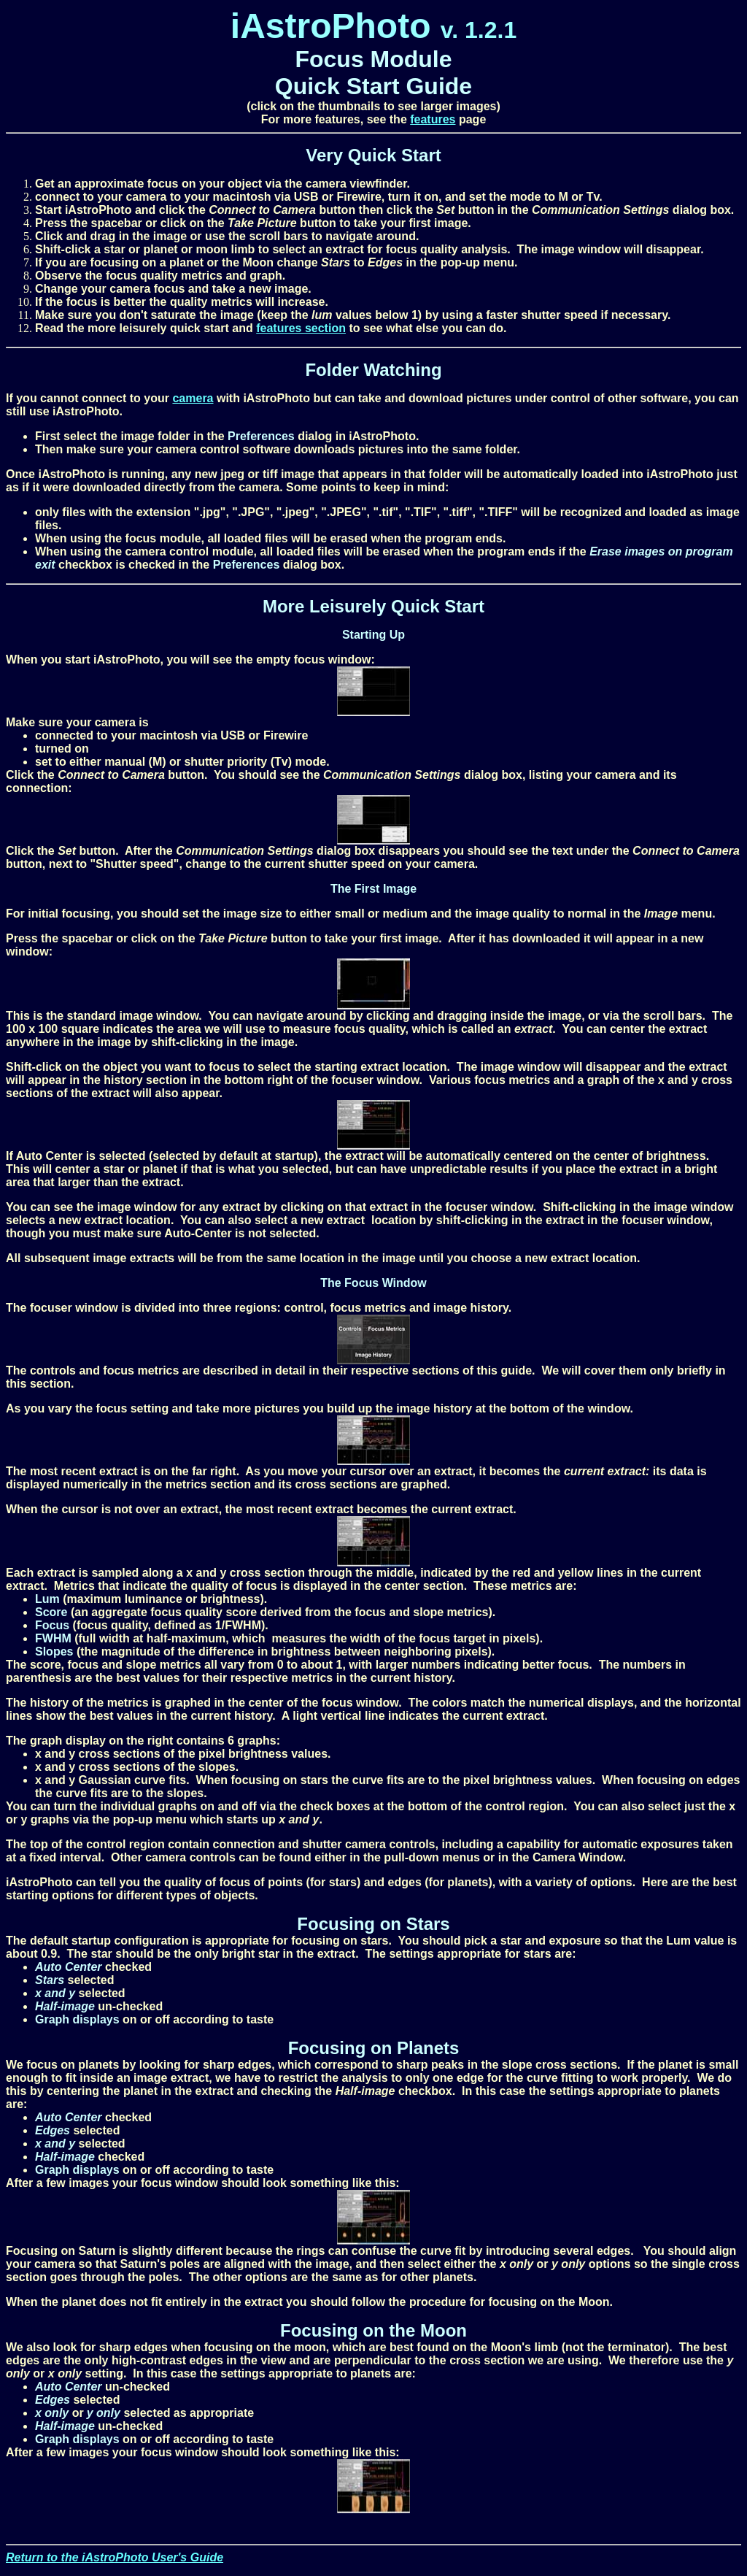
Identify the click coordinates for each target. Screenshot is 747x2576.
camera (192, 398)
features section (301, 328)
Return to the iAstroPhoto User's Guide (114, 2557)
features (432, 119)
